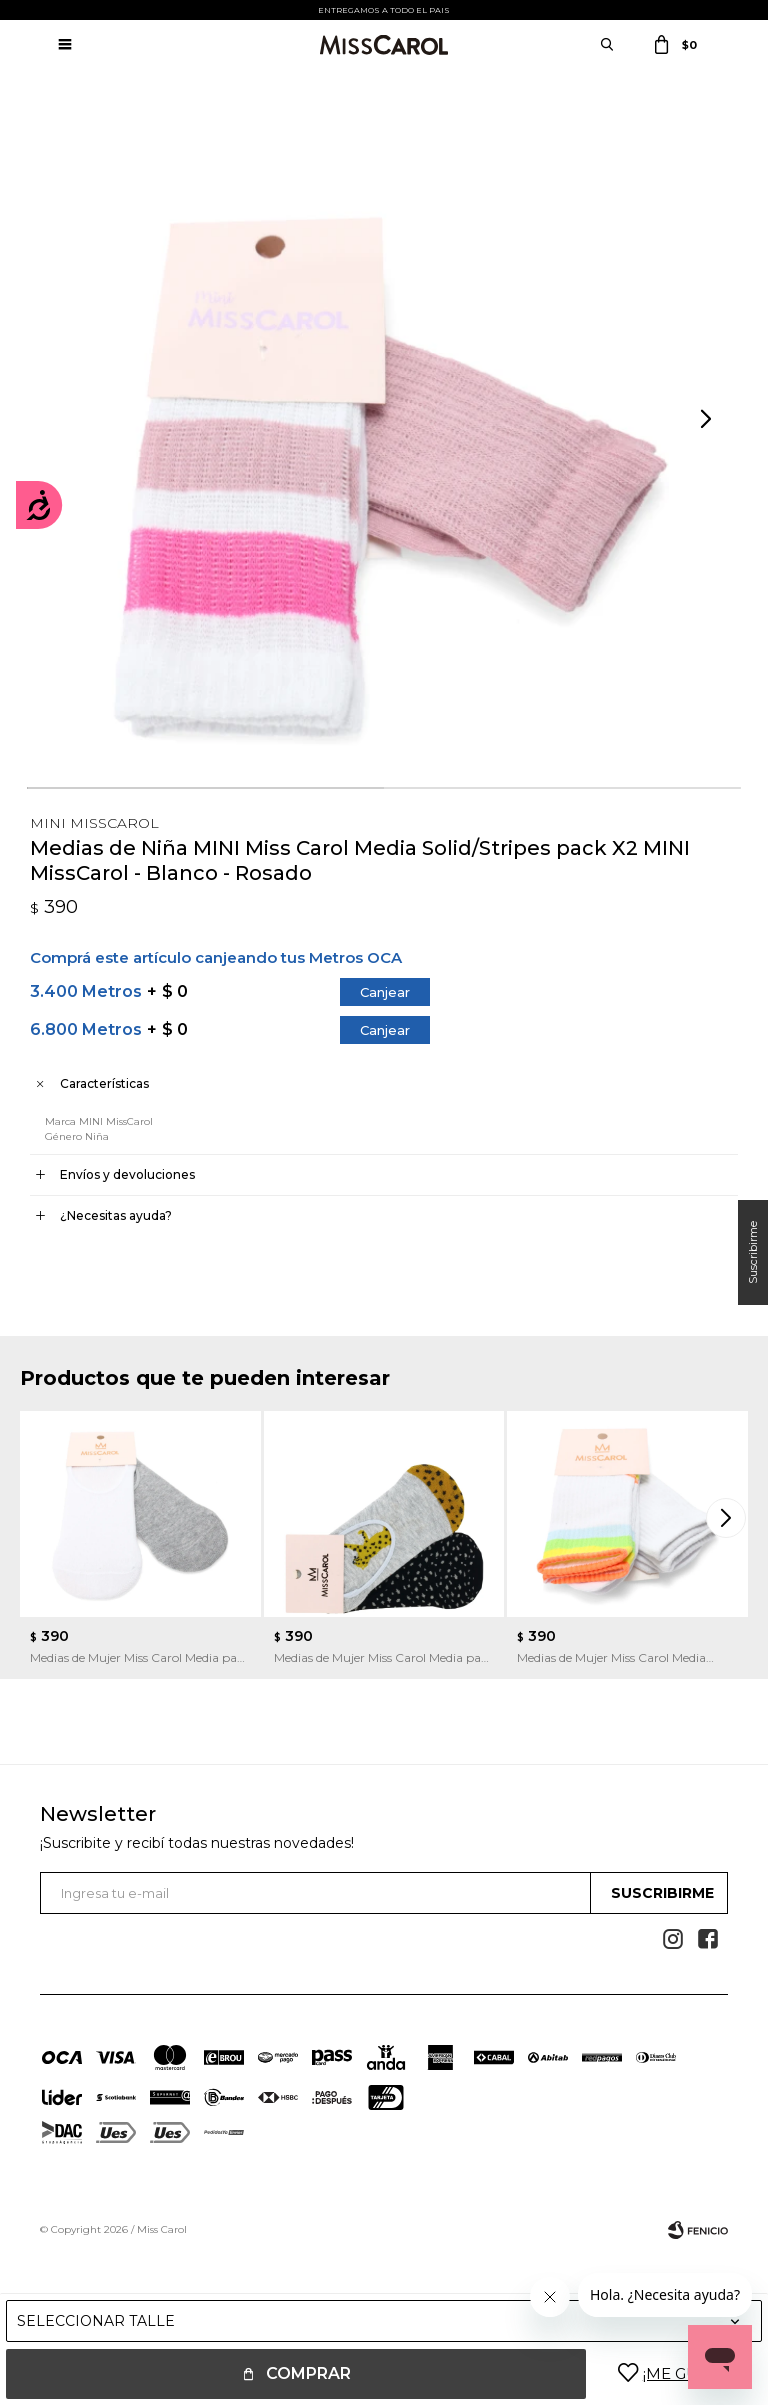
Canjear (385, 992)
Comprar (308, 2373)
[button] (708, 420)
